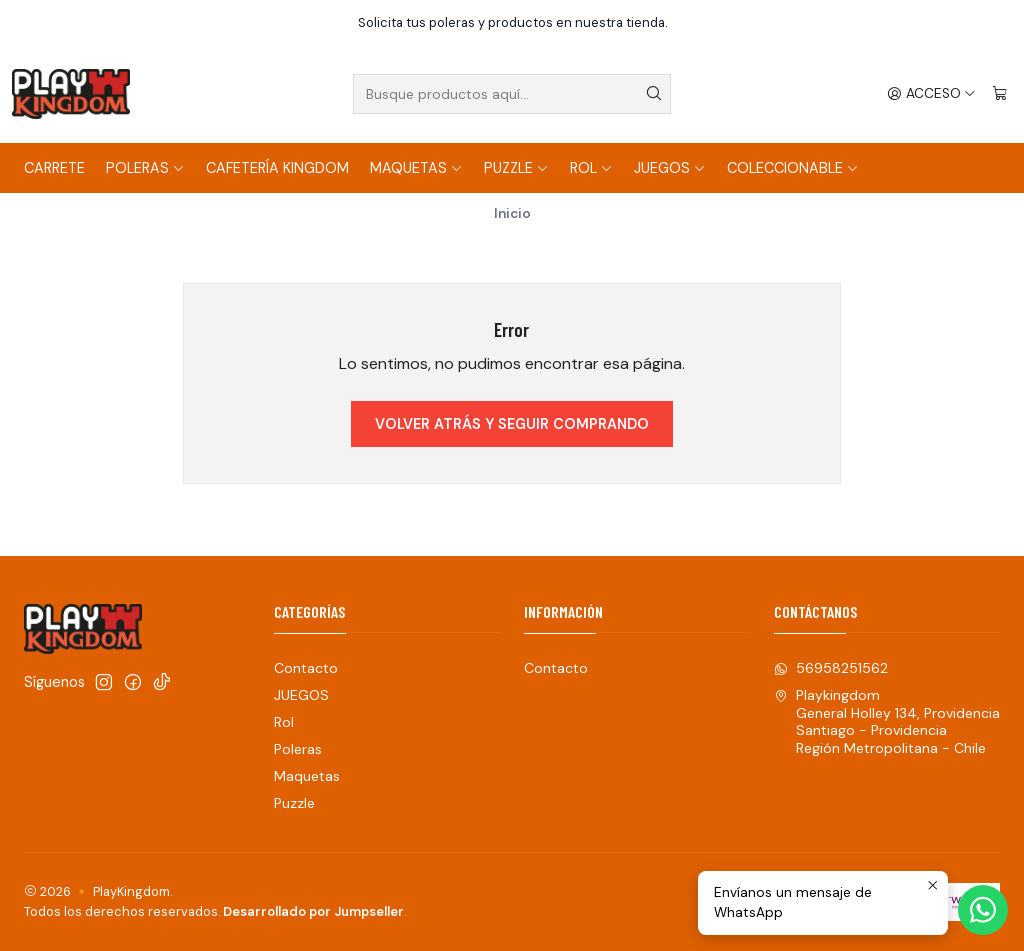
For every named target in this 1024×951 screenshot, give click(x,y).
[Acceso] (931, 94)
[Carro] (1000, 94)
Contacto (306, 668)
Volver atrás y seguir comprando (512, 424)
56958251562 (831, 668)
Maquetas (416, 168)
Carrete (54, 168)
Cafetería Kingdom (277, 168)
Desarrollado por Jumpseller (313, 911)
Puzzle (516, 168)
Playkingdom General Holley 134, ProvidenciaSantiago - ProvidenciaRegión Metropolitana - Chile (887, 721)
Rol (591, 168)
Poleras (145, 168)
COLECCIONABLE (793, 168)
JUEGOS (670, 168)
